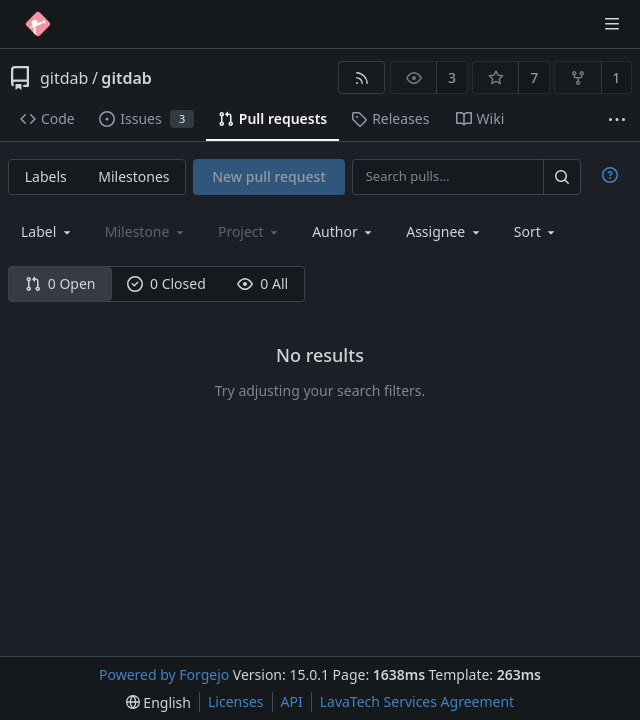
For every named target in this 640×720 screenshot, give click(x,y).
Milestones (133, 176)
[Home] (38, 24)
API (292, 701)
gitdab (64, 78)
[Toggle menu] (612, 24)
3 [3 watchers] (452, 77)
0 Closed (166, 283)
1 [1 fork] (616, 77)
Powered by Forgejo (164, 674)
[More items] (617, 119)
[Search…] (562, 176)
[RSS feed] (361, 77)
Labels (46, 176)
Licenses (236, 701)
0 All (262, 283)
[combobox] (47, 231)
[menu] (536, 231)
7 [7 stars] (534, 77)
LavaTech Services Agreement (417, 701)
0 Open (60, 283)
